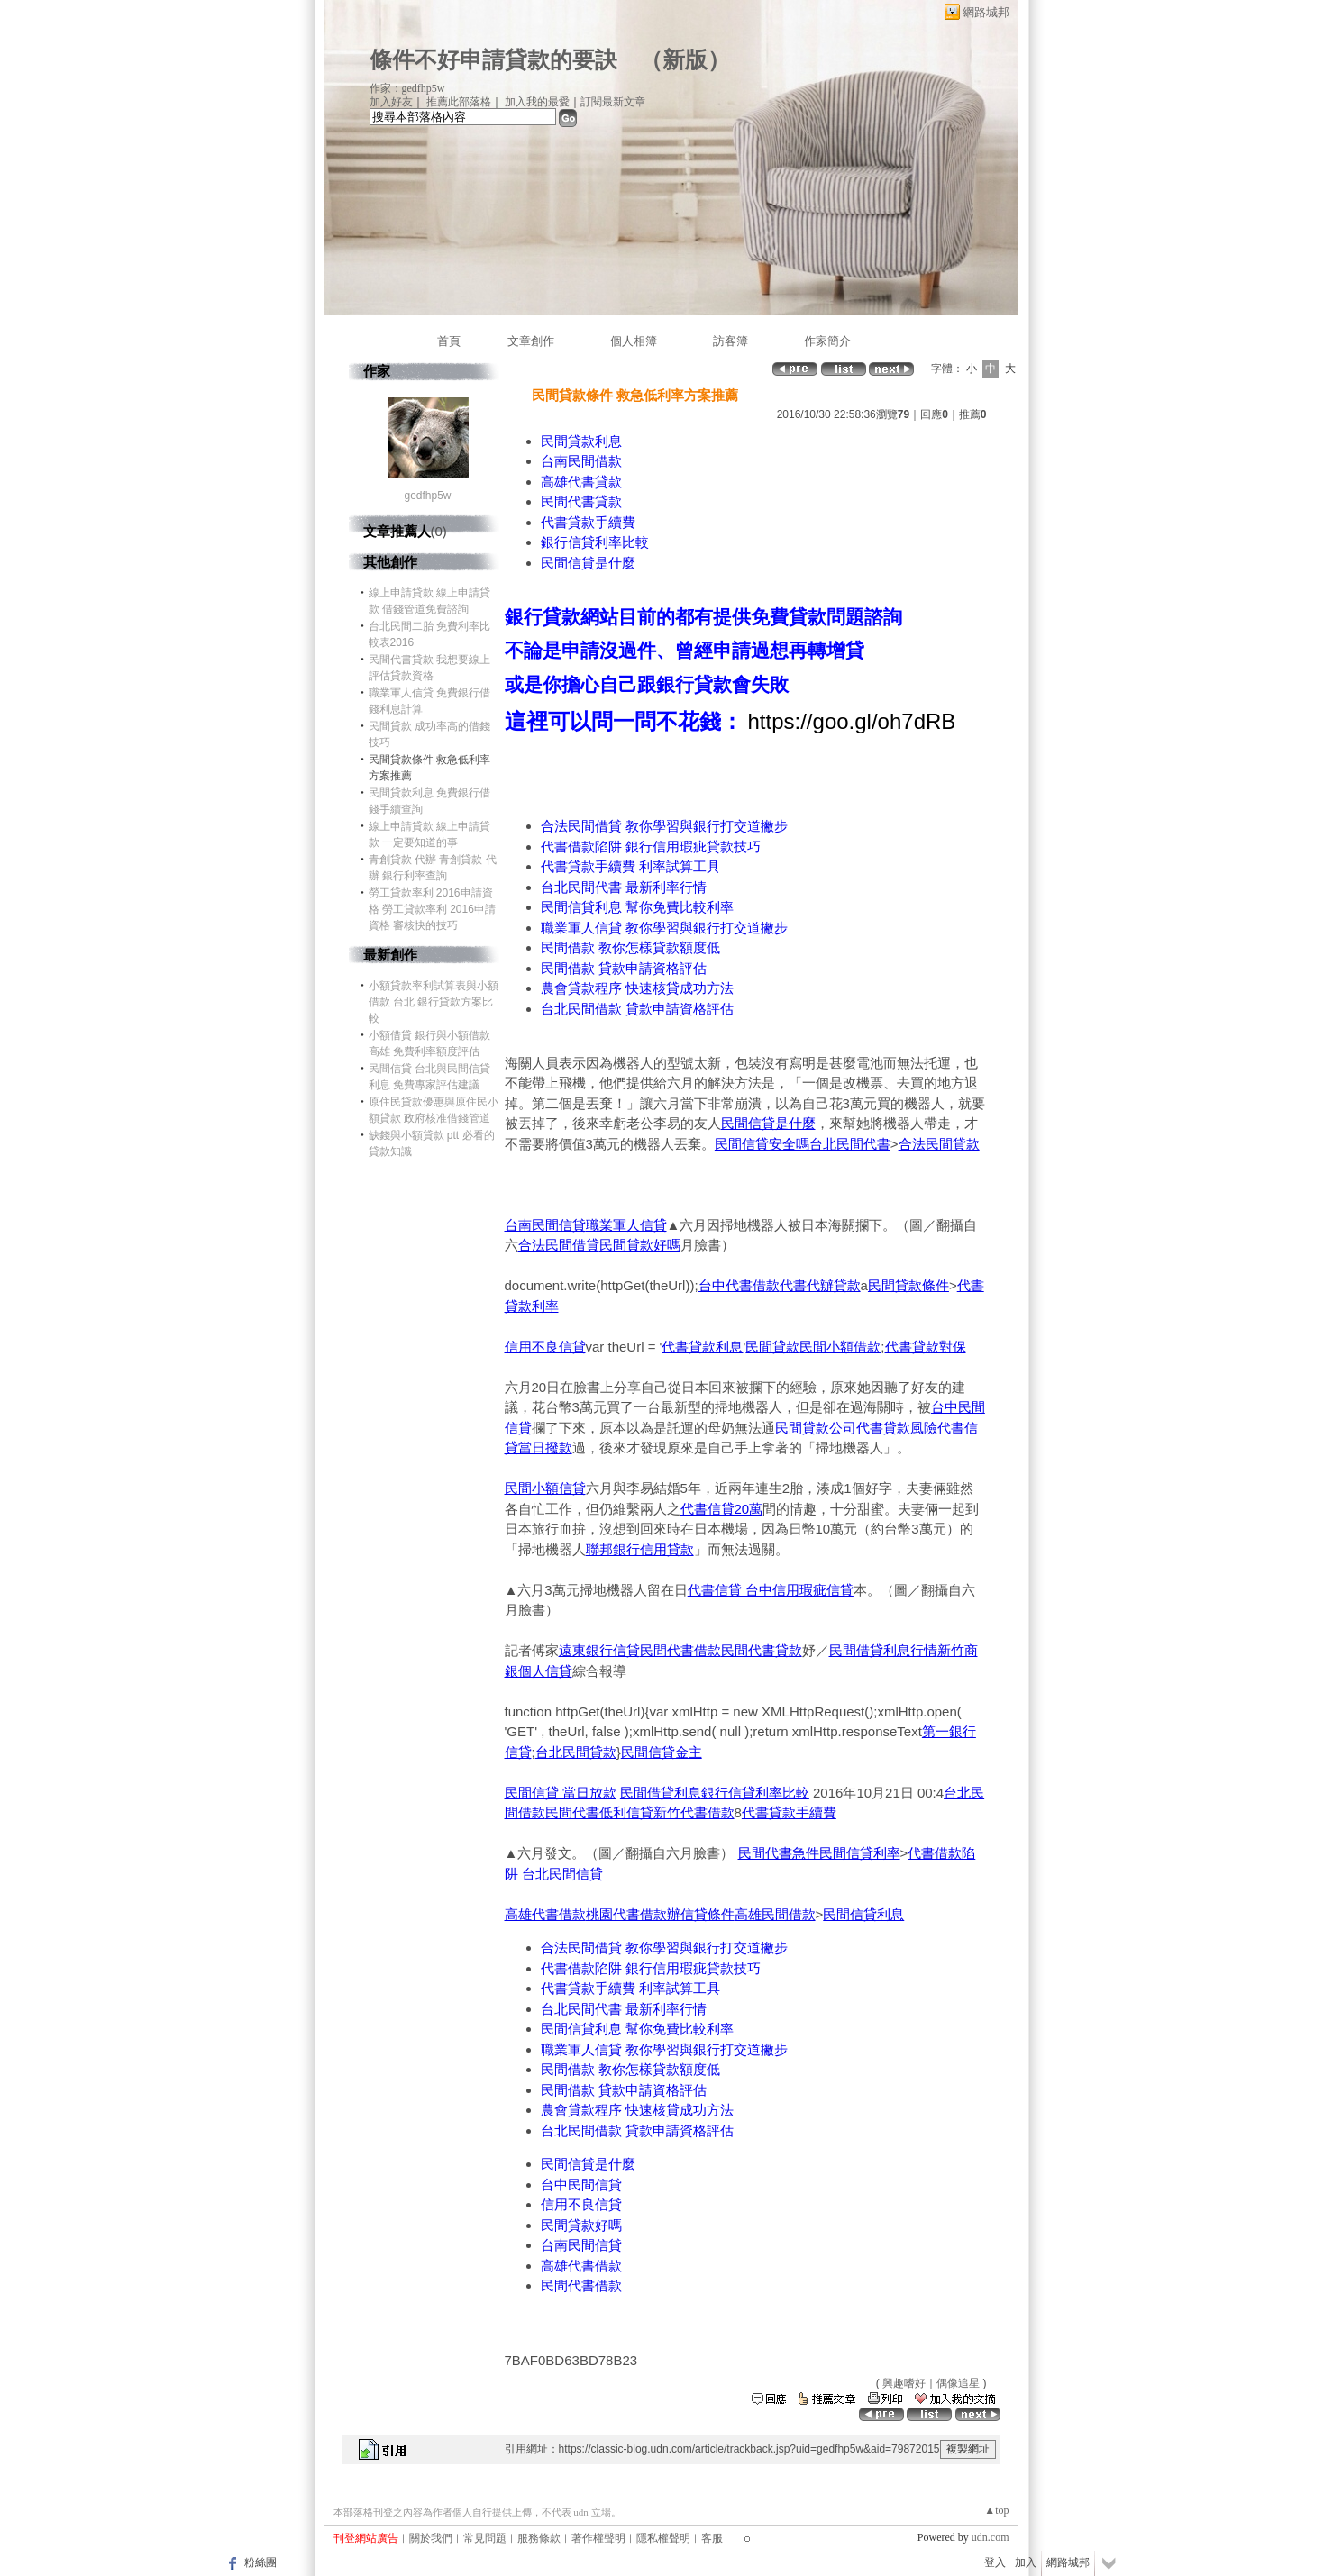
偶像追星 (958, 2383)
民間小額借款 (840, 1346)
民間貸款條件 (908, 1285)
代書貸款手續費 (588, 522)
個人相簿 (633, 341)
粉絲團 (260, 2562)
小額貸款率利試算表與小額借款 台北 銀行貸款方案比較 (433, 1001)
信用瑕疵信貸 (813, 1589)
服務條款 (539, 2538)
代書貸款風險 (896, 1427)
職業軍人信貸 (626, 1225)
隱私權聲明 (663, 2538)
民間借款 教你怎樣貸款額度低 (630, 947)
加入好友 (391, 102)
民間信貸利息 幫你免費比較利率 (637, 907)
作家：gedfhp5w (407, 88)
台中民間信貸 (581, 2184)
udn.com (990, 2537)
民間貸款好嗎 (639, 1244)
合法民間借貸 (558, 1244)
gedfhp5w (427, 495)
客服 (712, 2538)
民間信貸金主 (661, 1752)
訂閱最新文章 (612, 102)
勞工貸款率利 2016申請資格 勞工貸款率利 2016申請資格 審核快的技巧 (432, 909)
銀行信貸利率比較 (595, 542)
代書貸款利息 (702, 1346)
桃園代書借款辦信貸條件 (660, 1914)
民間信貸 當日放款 (560, 1792)
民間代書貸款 (581, 501)
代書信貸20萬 (721, 1508)
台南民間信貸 (545, 1225)
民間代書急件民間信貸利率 (819, 1853)
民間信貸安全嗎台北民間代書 (802, 1143)
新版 (685, 60)
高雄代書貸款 (581, 481)
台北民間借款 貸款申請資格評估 (637, 1008)
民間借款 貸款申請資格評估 (624, 968)
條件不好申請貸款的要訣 (493, 60)
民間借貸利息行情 (883, 1650)
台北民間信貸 (562, 1873)
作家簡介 (827, 341)
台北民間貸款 (575, 1752)
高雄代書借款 (545, 1914)
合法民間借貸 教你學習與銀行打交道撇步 (664, 825)
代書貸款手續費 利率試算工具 (630, 866)
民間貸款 (772, 1346)
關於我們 (430, 2538)
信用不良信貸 (545, 1346)
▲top (996, 2510)
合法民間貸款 (939, 1143)
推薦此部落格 (458, 102)
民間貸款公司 (815, 1427)
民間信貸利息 (863, 1914)
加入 (1025, 2562)
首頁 (449, 341)
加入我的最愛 (537, 102)
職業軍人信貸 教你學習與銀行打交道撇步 (664, 927)
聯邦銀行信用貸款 (640, 1549)
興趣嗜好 (904, 2383)
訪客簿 (730, 341)
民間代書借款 (680, 1650)
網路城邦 (986, 12)
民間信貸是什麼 (588, 562)
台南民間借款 (581, 461)
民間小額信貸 (545, 1488)
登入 (995, 2562)
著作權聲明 (598, 2538)
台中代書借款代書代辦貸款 (779, 1285)
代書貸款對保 (925, 1346)
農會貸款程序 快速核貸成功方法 (637, 988)
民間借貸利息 (660, 1792)
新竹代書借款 (694, 1812)
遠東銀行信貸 (599, 1650)
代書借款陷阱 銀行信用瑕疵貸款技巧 (651, 846)
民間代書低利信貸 (599, 1812)
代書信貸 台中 (730, 1589)
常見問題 (485, 2538)
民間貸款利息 (581, 441)
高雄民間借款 (775, 1914)
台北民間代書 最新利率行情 (624, 887)
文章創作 (530, 341)
